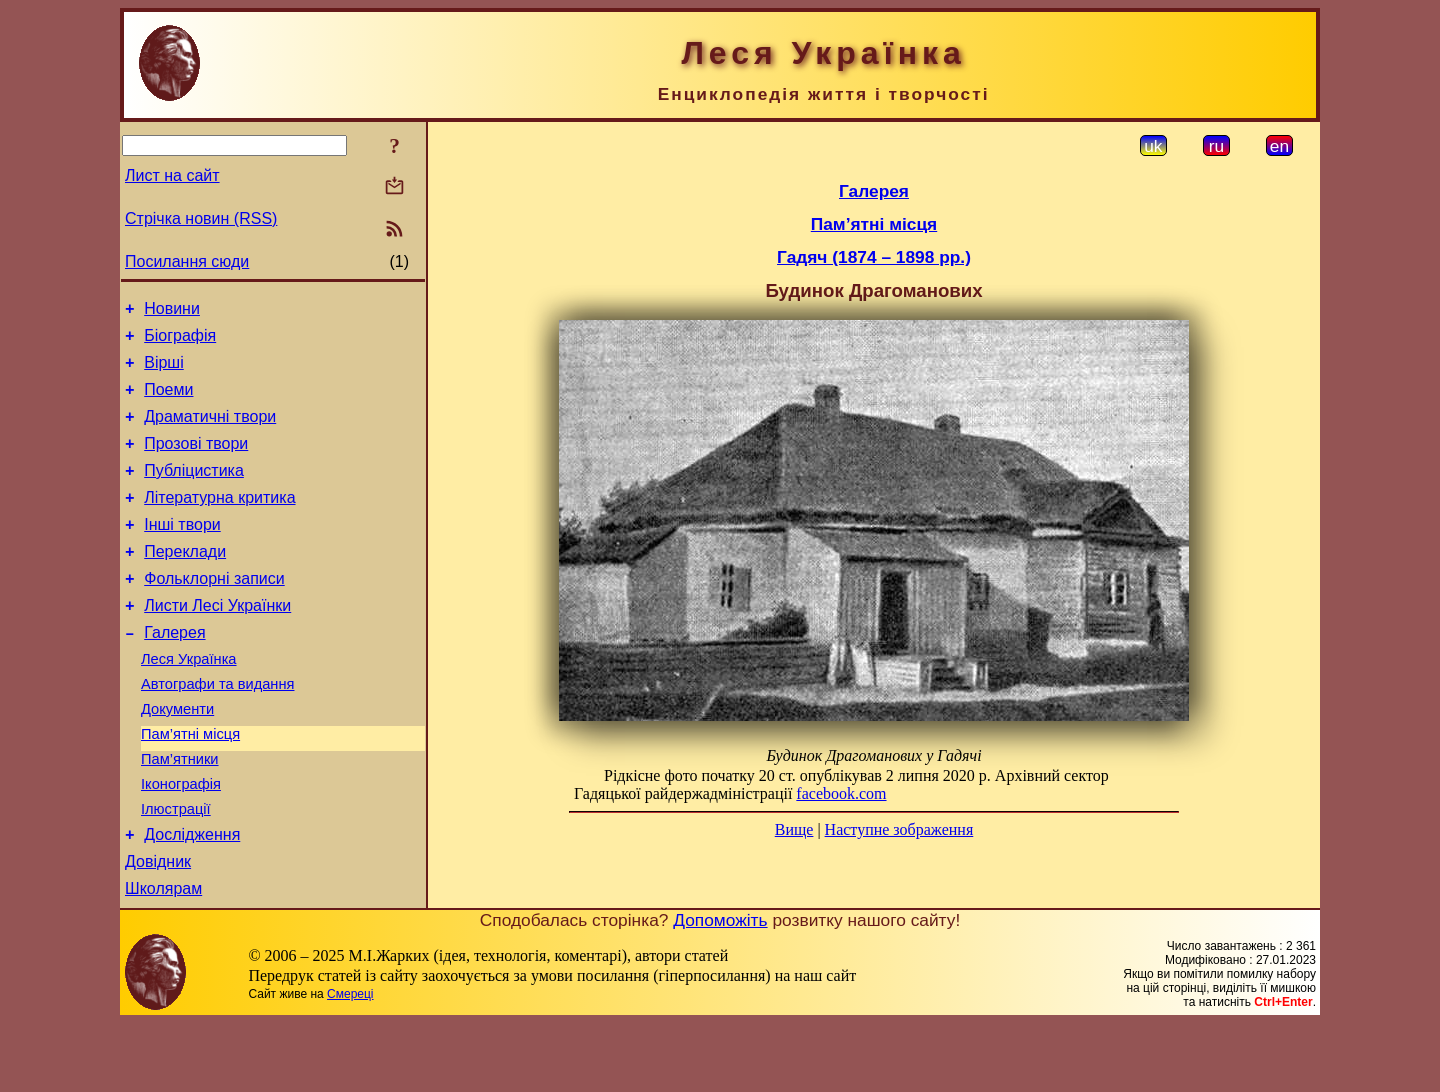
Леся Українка (189, 701)
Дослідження (192, 897)
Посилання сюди (187, 261)
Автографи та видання (217, 729)
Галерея (174, 671)
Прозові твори (196, 461)
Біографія (180, 341)
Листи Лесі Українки (217, 641)
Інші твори (182, 551)
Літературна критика (219, 521)
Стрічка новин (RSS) (201, 218)
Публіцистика (194, 491)
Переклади (185, 581)
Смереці (350, 1063)
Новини (172, 311)
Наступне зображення (899, 829)
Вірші (164, 371)
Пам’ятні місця (190, 785)
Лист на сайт (172, 175)
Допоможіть (720, 989)
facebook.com (841, 793)
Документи (177, 757)
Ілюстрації (176, 869)
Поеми (168, 401)
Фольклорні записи (214, 611)
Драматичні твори (210, 431)
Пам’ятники (180, 813)
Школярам (163, 957)
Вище (794, 829)
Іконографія (181, 841)
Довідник (158, 927)
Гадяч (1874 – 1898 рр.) (874, 257)
